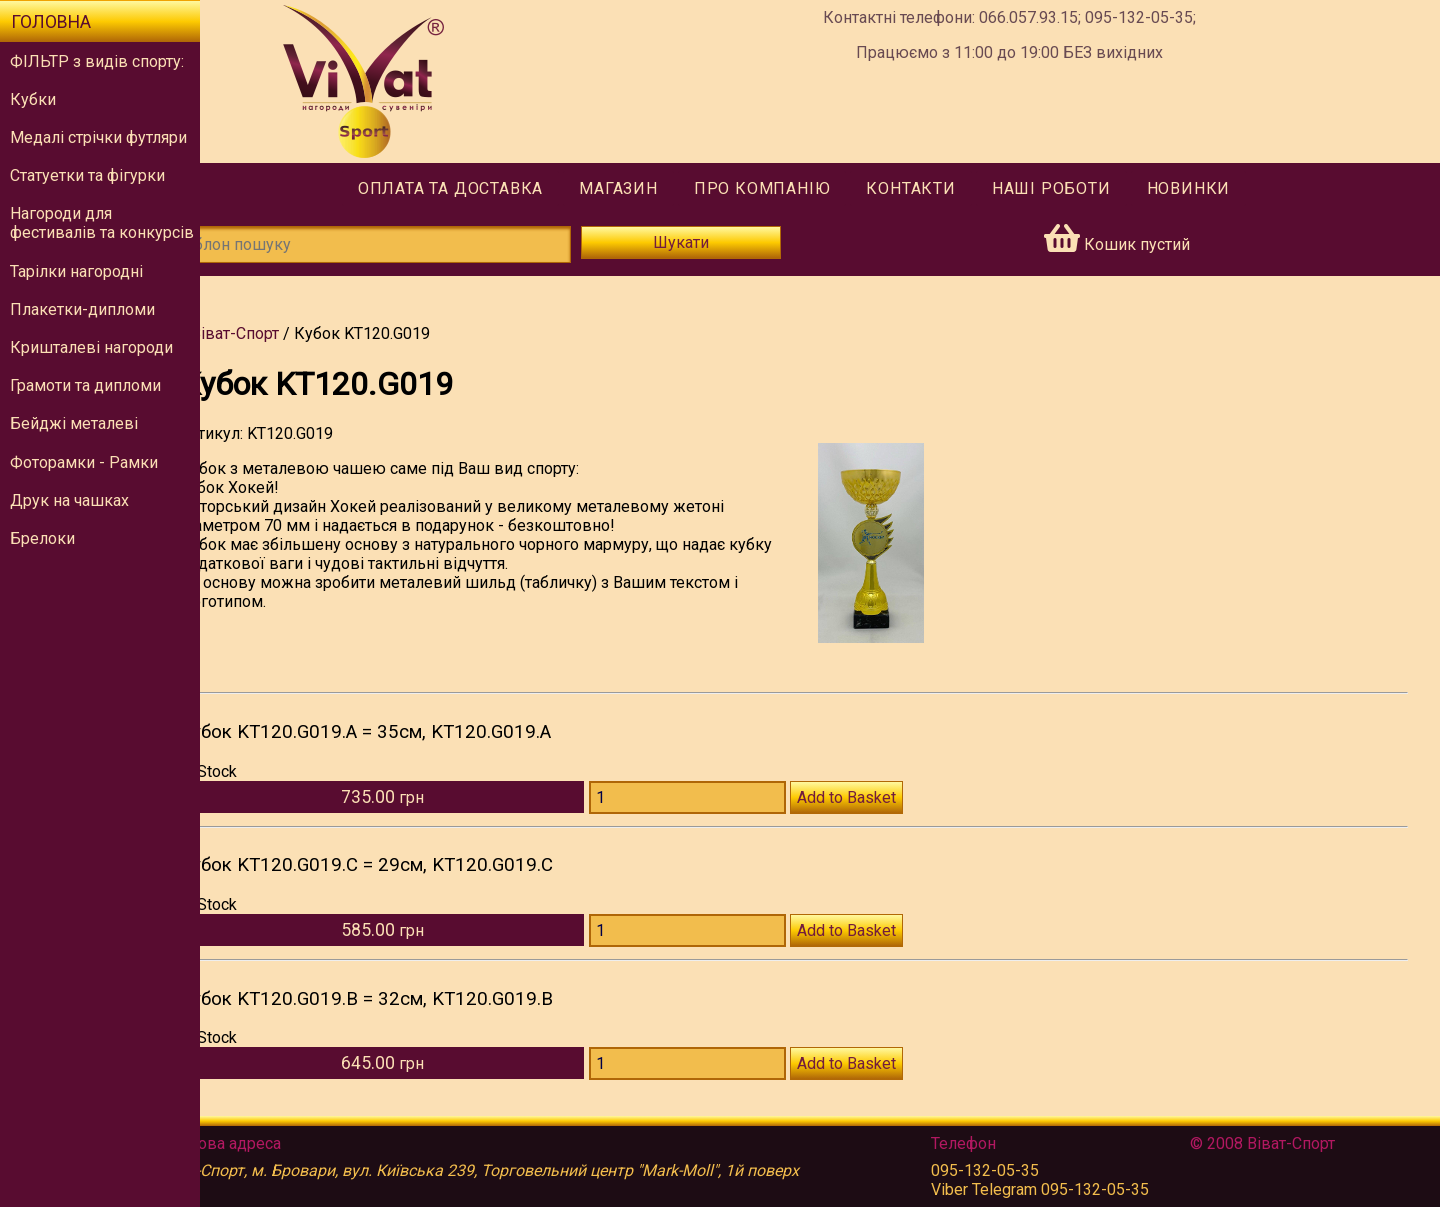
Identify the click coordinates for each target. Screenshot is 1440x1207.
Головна (51, 22)
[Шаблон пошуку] (409, 244)
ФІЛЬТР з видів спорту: (97, 61)
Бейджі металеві (74, 423)
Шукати (711, 242)
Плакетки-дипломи (82, 309)
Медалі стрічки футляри (98, 137)
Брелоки (42, 538)
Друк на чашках (69, 500)
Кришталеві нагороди (91, 347)
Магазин (644, 188)
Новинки (1215, 188)
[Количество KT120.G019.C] (722, 930)
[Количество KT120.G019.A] (722, 797)
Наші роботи (1077, 188)
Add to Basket (881, 797)
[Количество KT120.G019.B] (722, 1063)
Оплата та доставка (476, 188)
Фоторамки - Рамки (84, 462)
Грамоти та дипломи (85, 385)
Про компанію (788, 188)
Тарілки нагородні (76, 271)
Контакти (936, 188)
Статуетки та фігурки (87, 175)
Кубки (33, 99)
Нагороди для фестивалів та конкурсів (102, 223)
